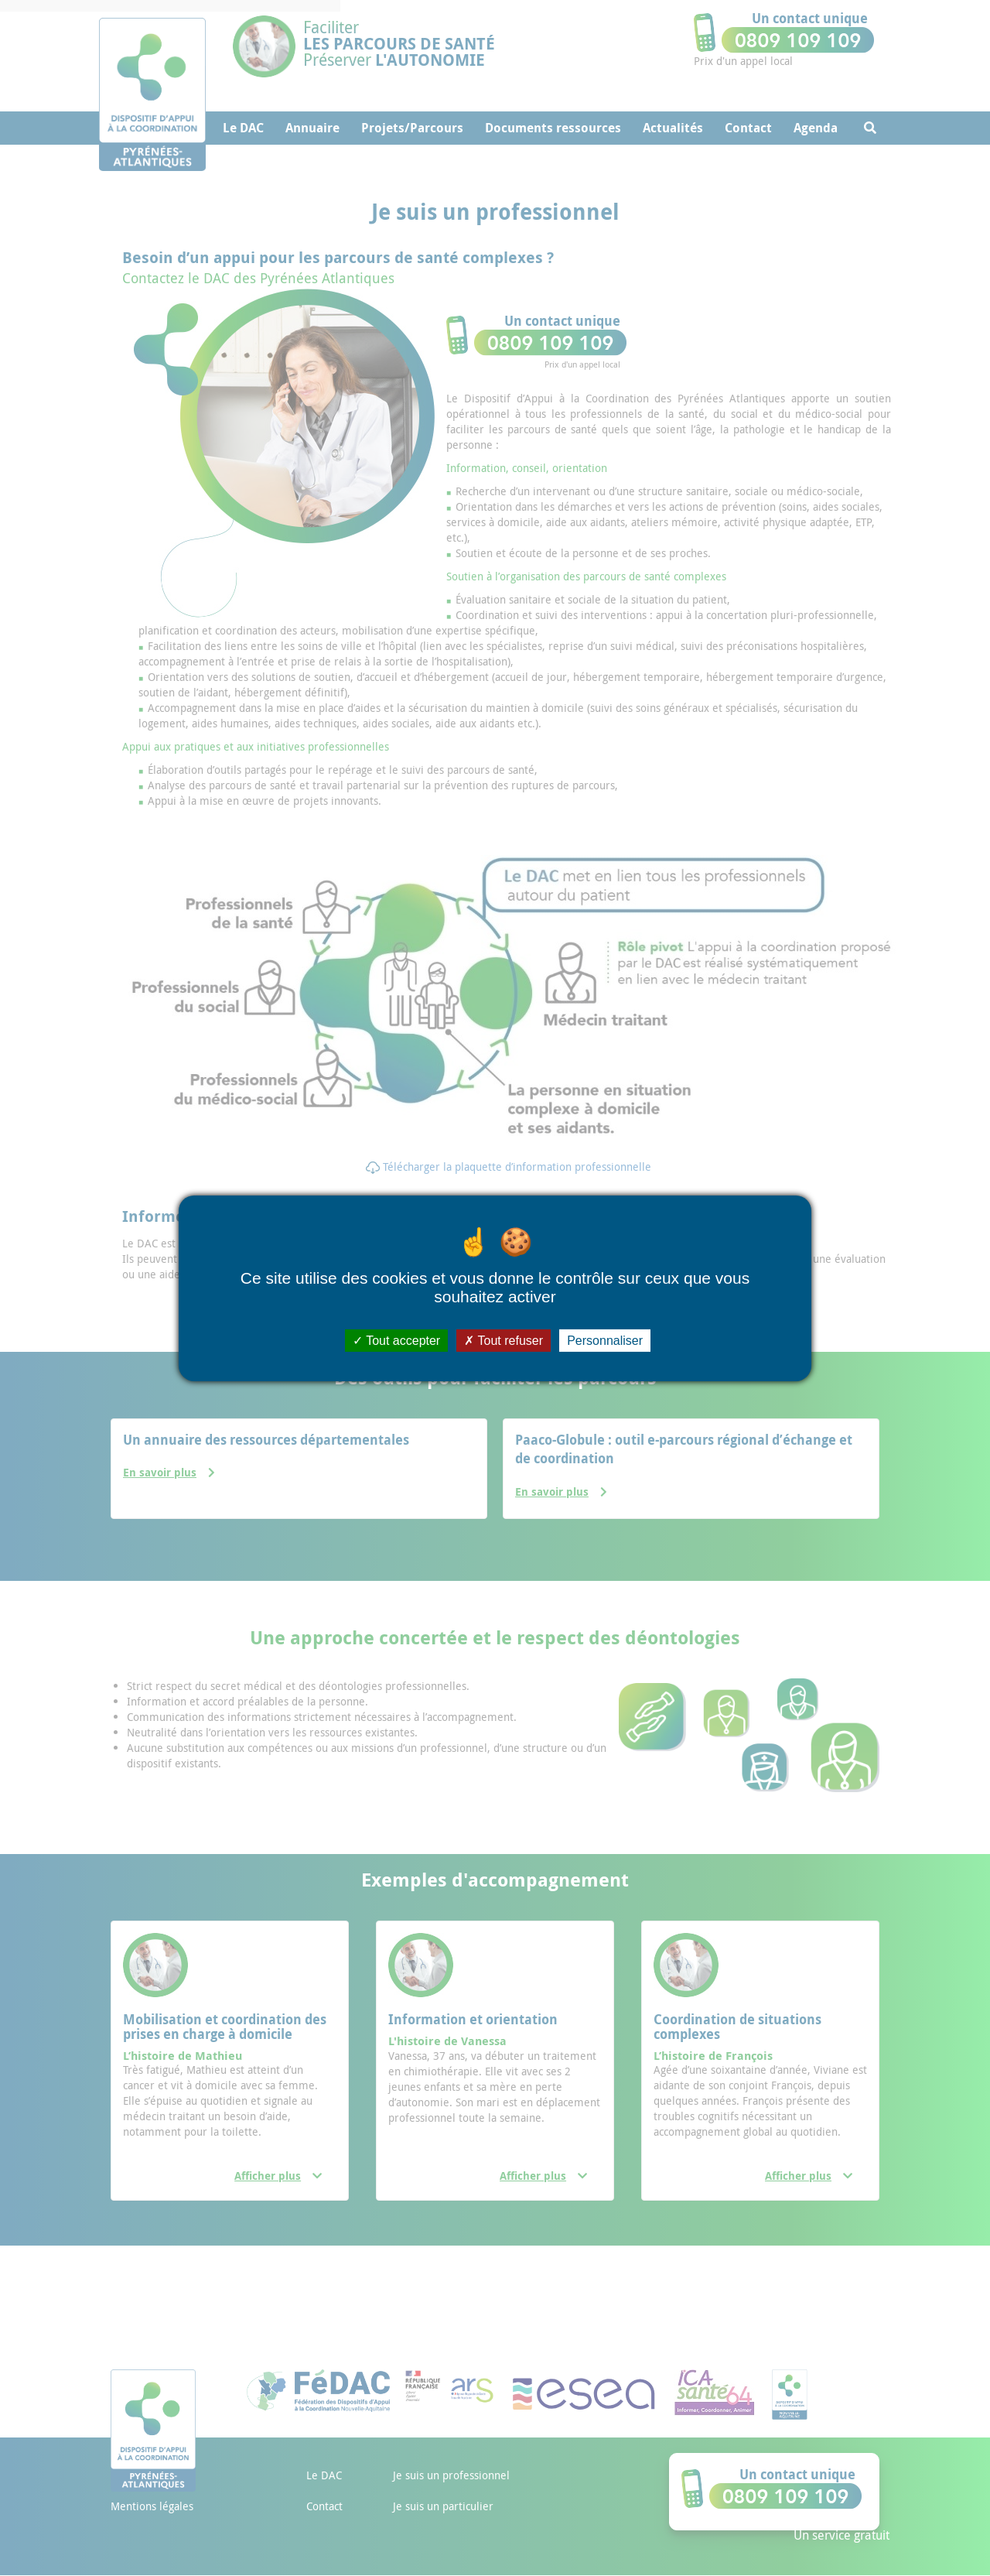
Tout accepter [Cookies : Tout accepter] (396, 1339)
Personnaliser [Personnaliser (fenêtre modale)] (605, 1339)
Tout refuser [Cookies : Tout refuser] (503, 1339)
